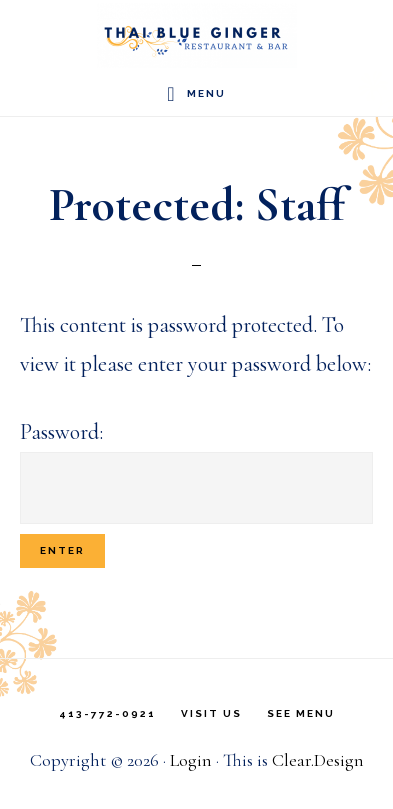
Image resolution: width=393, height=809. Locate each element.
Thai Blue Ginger (197, 35)
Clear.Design (318, 760)
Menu (206, 93)
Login (191, 760)
